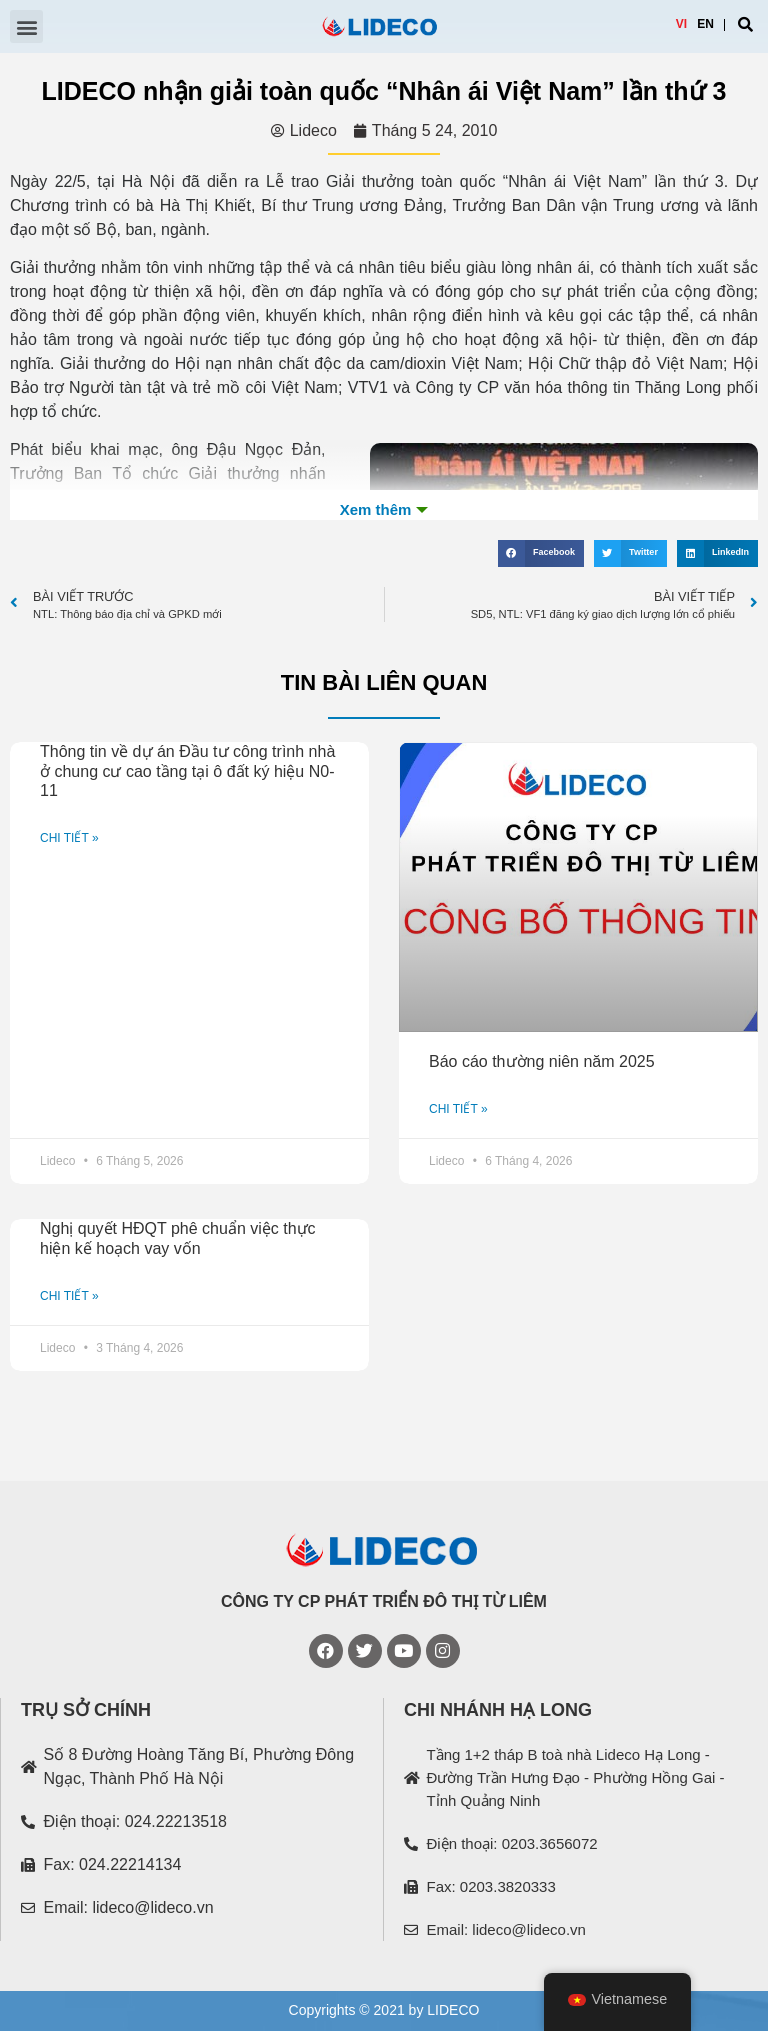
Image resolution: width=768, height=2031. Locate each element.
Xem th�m (384, 510)
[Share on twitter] (630, 553)
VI (681, 24)
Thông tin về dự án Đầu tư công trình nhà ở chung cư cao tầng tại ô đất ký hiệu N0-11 (187, 770)
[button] (26, 26)
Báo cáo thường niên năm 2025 (542, 1061)
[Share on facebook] (541, 553)
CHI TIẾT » (69, 838)
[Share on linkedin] (717, 553)
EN (705, 24)
